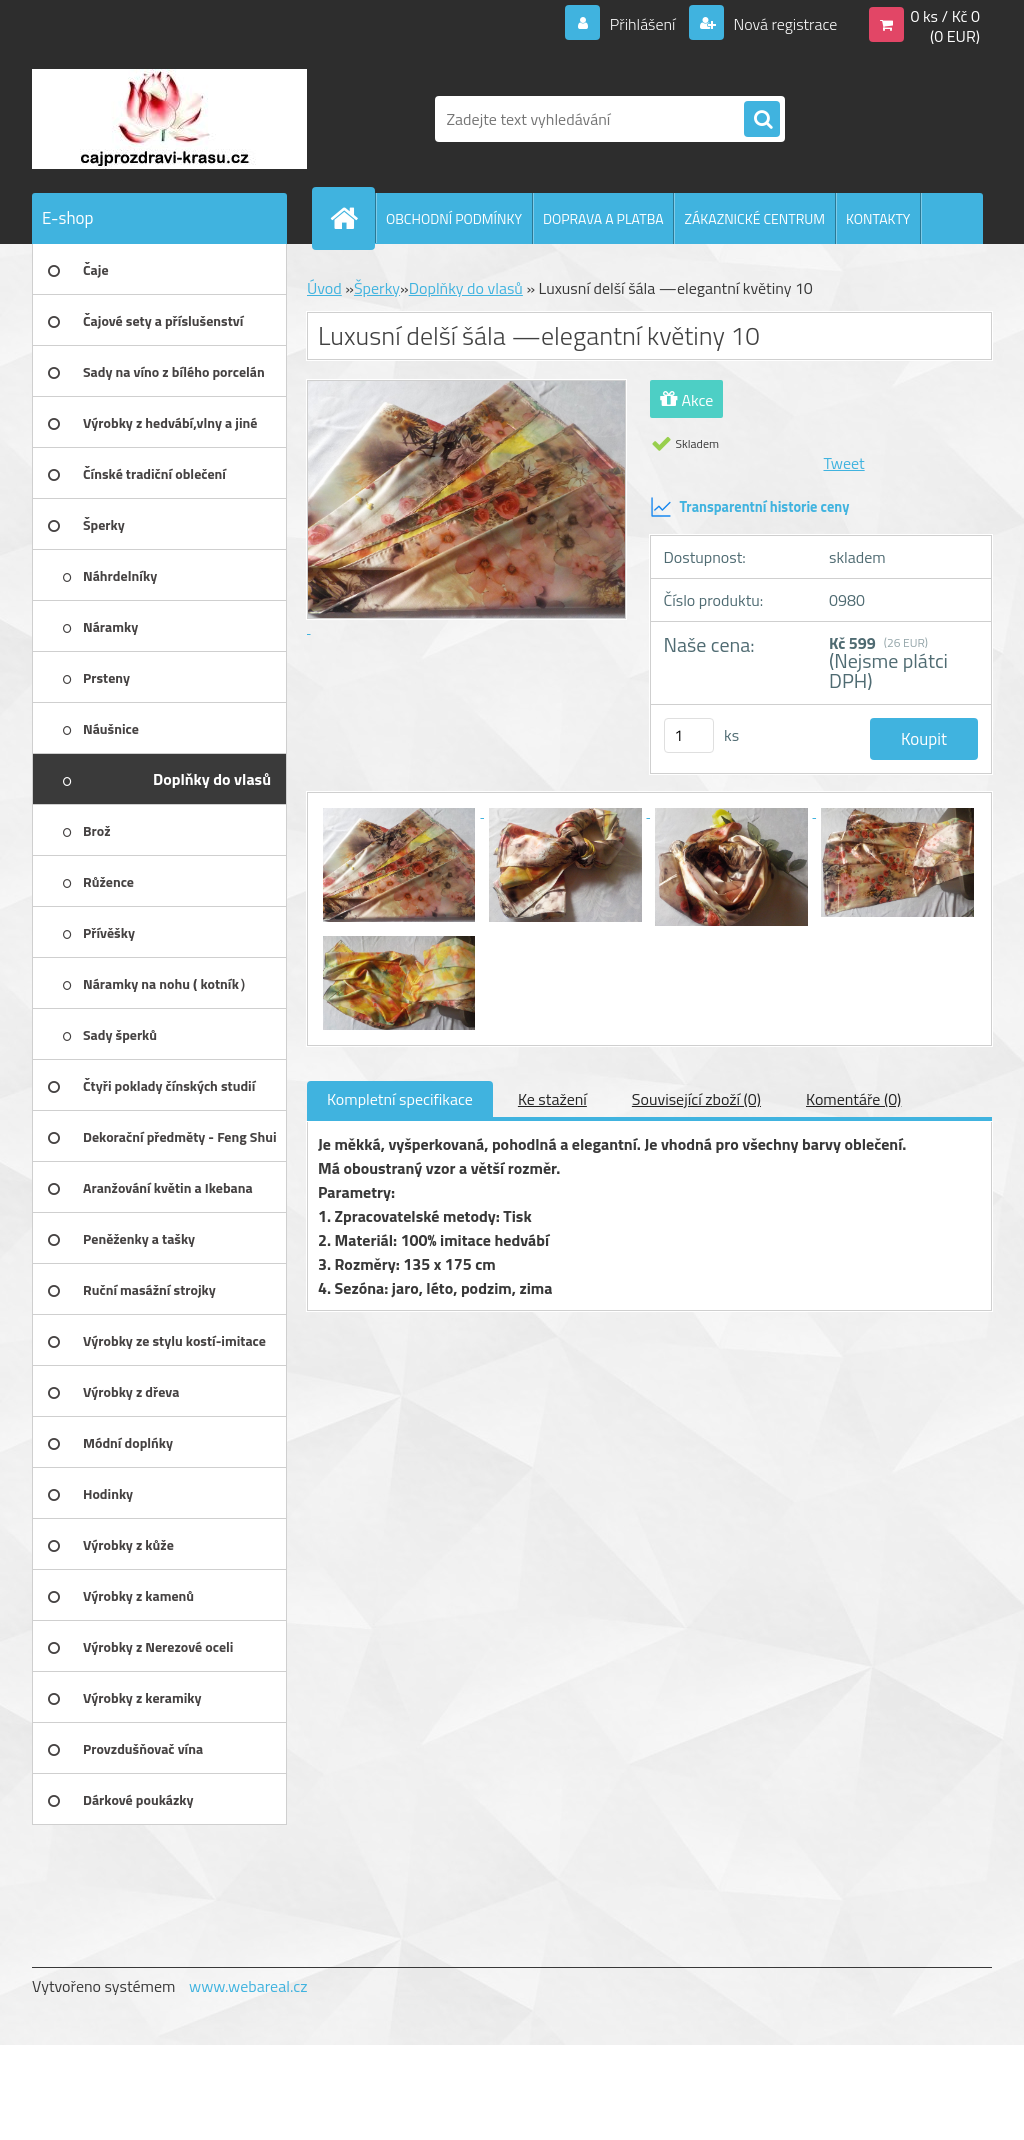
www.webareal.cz (248, 1986)
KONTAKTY (878, 218)
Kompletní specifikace (400, 1099)
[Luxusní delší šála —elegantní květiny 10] (401, 811)
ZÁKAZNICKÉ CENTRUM (754, 218)
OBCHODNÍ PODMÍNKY (454, 218)
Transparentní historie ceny (750, 507)
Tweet (844, 463)
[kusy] (689, 735)
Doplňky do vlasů (466, 288)
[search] (762, 120)
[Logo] (169, 119)
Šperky (377, 288)
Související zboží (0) (696, 1099)
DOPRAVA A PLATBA (603, 218)
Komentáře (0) (853, 1099)
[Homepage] (352, 218)
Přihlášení (642, 24)
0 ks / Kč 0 (945, 16)
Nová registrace (784, 24)
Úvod (324, 288)
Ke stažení (552, 1099)
